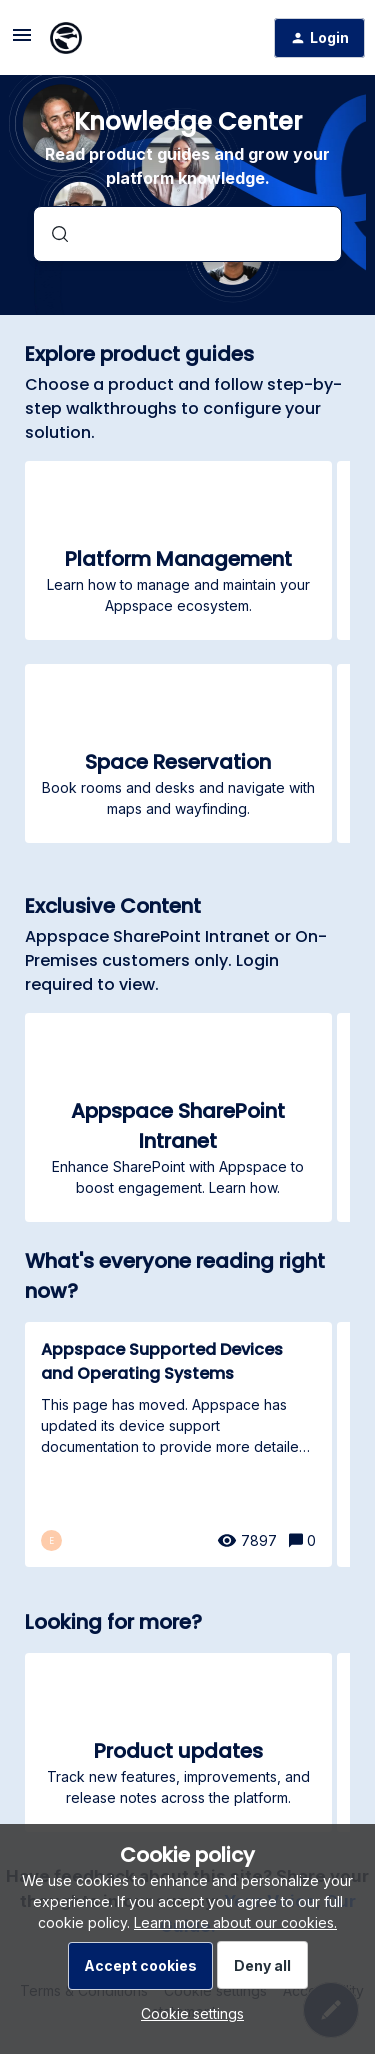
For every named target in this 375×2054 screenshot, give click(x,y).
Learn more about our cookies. (235, 1922)
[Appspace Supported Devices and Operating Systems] (178, 1444)
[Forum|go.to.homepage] (66, 38)
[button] (187, 2013)
